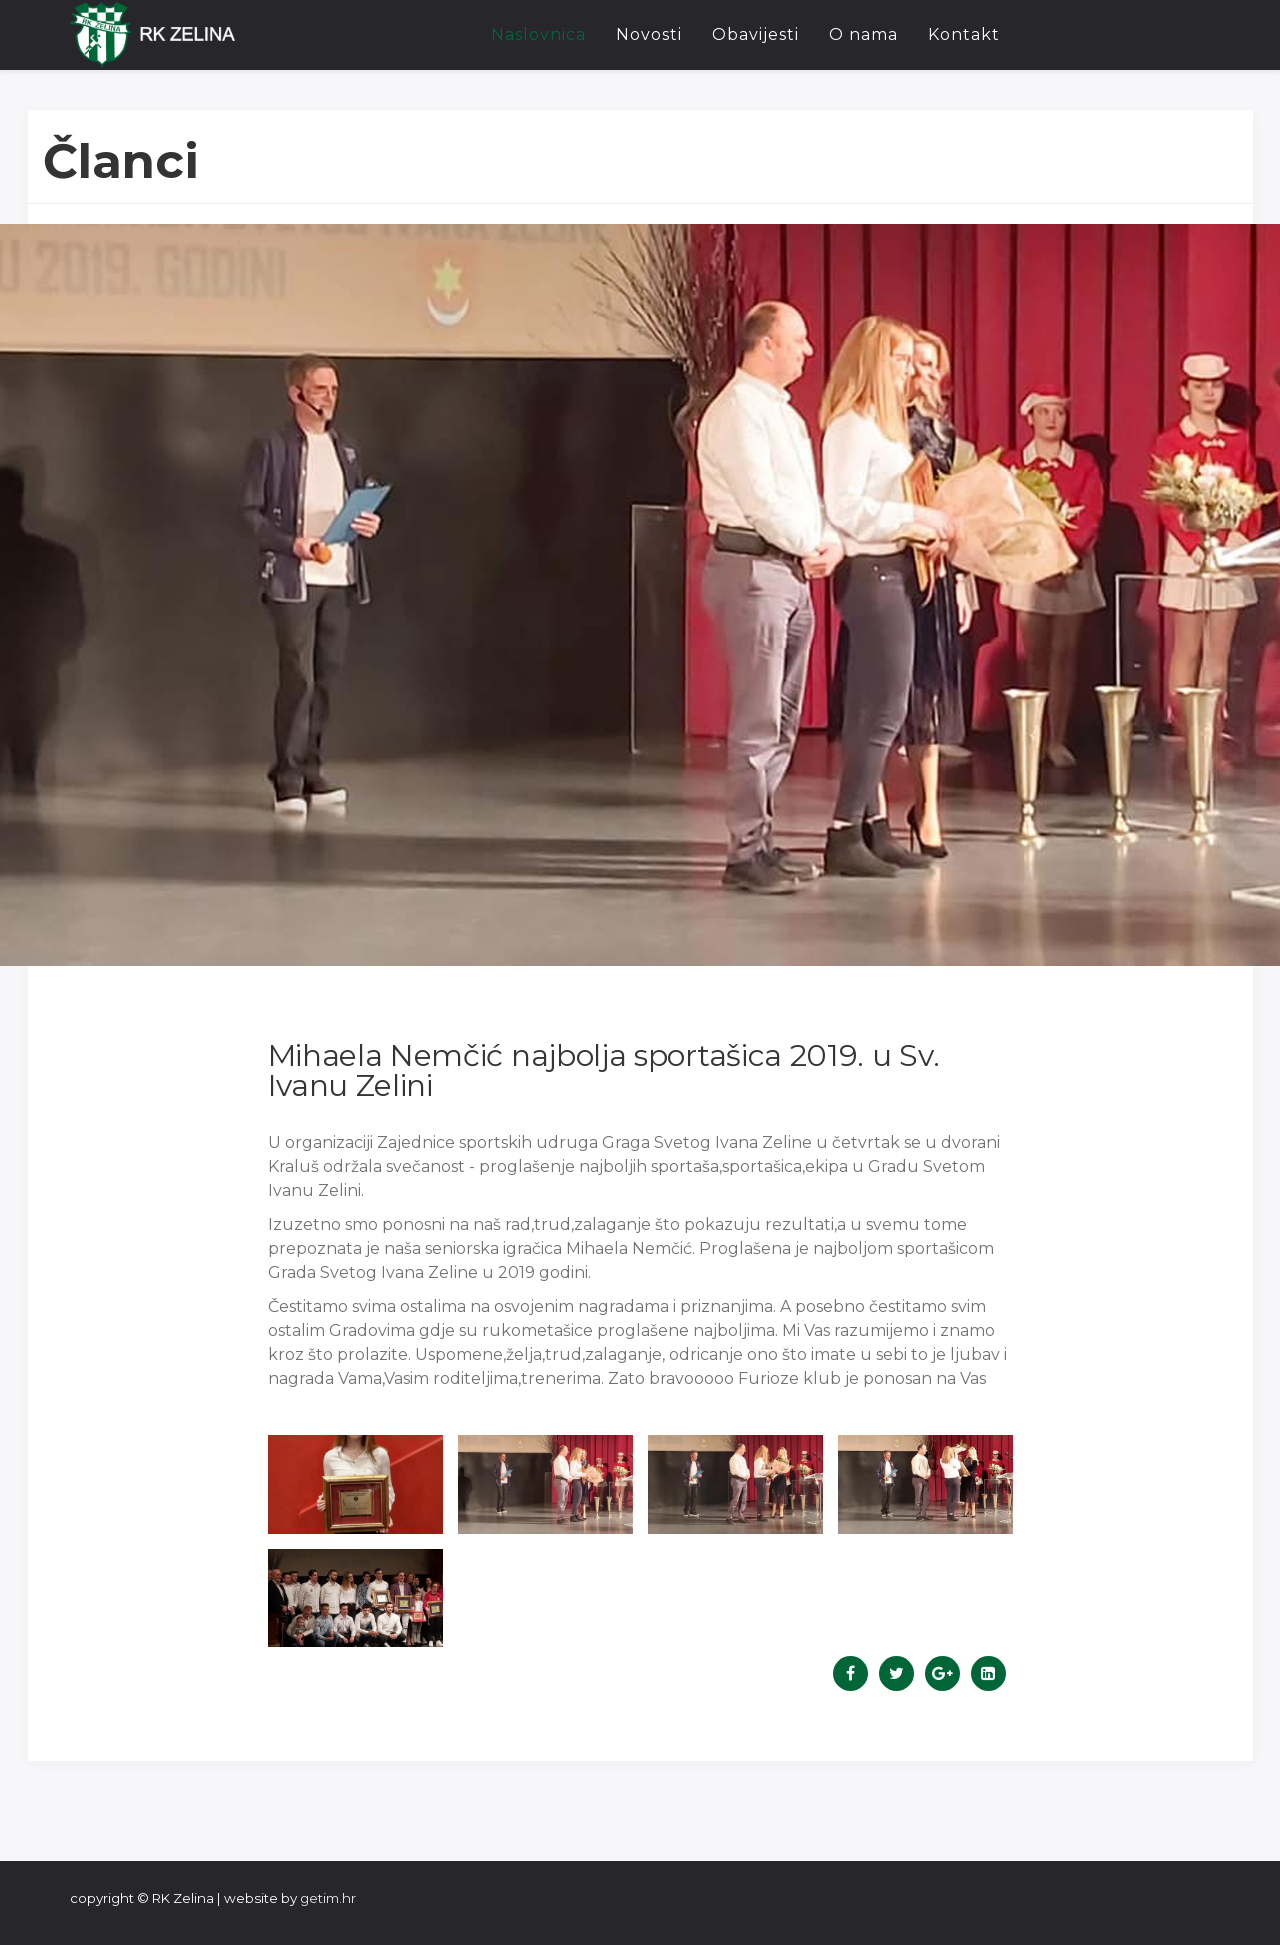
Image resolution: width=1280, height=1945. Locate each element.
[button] (355, 1484)
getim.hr (328, 1898)
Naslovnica (538, 34)
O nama (863, 34)
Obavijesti (755, 34)
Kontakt (964, 34)
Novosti (649, 34)
